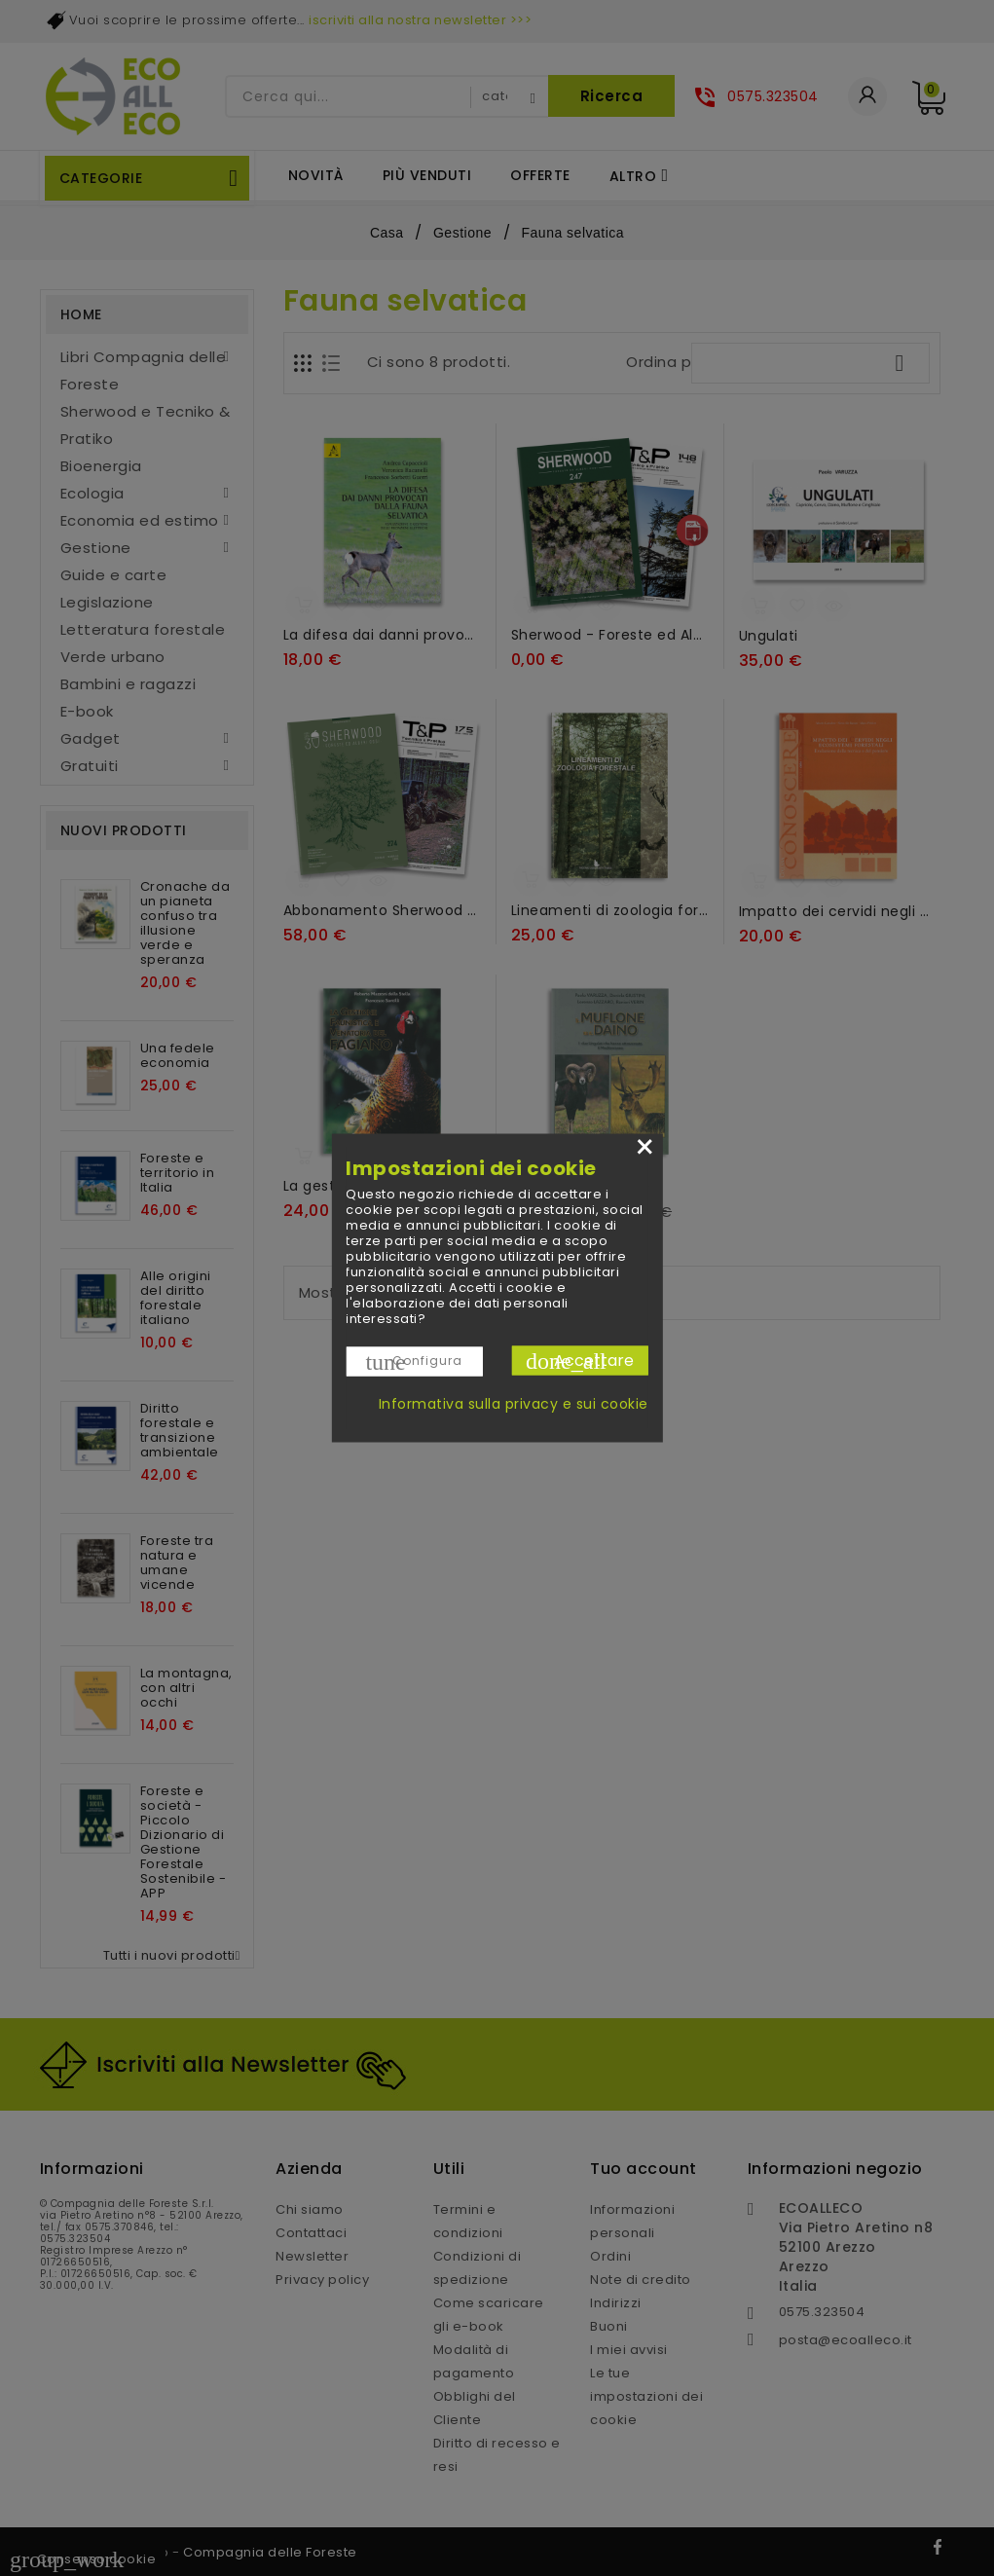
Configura (413, 1362)
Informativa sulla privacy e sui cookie (513, 1404)
